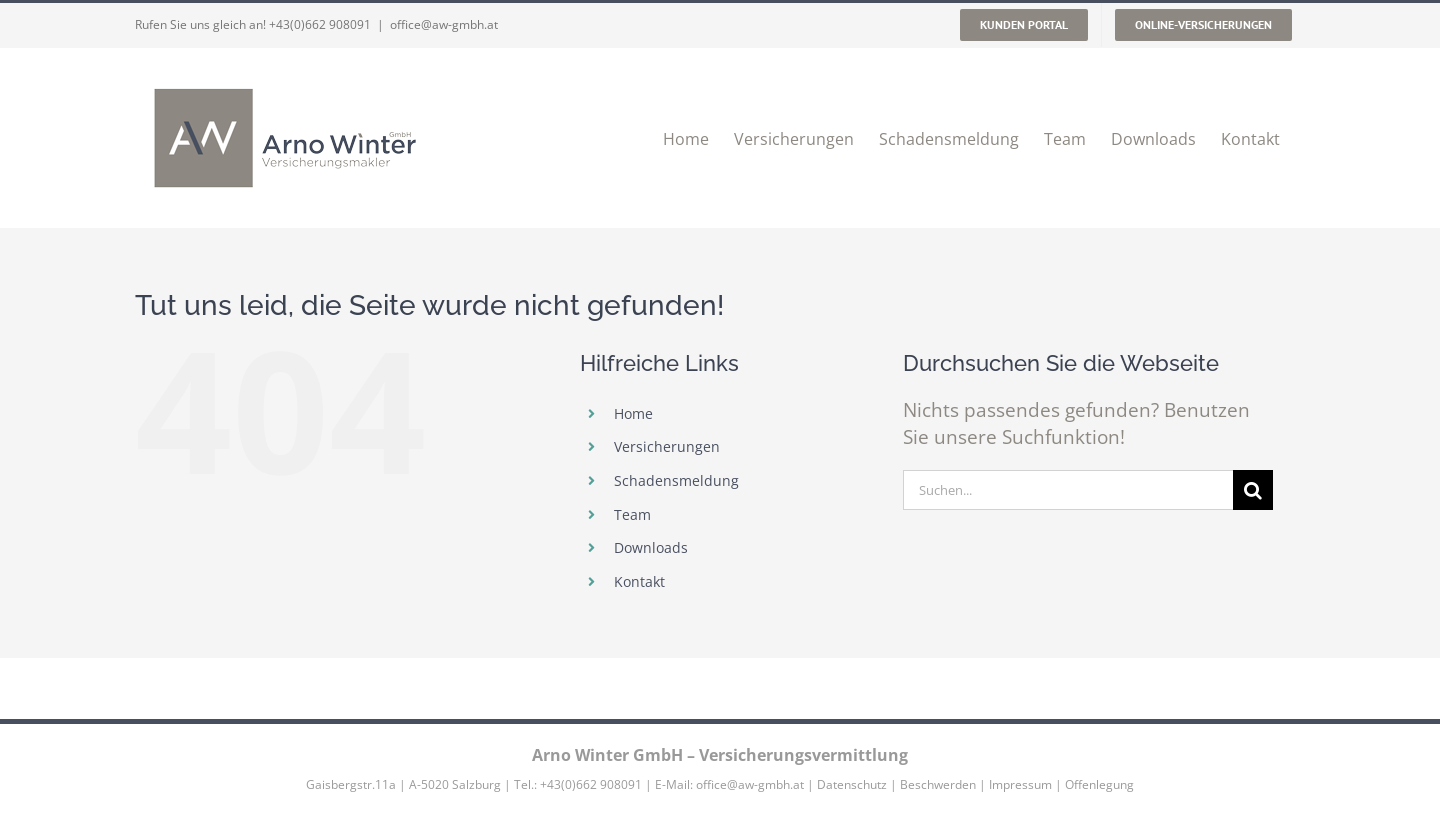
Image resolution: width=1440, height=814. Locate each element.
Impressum (1020, 784)
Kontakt (639, 581)
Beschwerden (938, 784)
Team (632, 514)
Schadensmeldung (676, 480)
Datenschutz (852, 784)
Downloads (651, 547)
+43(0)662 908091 (320, 24)
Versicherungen (667, 446)
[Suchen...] (1068, 490)
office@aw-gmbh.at (444, 24)
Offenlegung (1099, 784)
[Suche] (1253, 490)
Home (633, 413)
